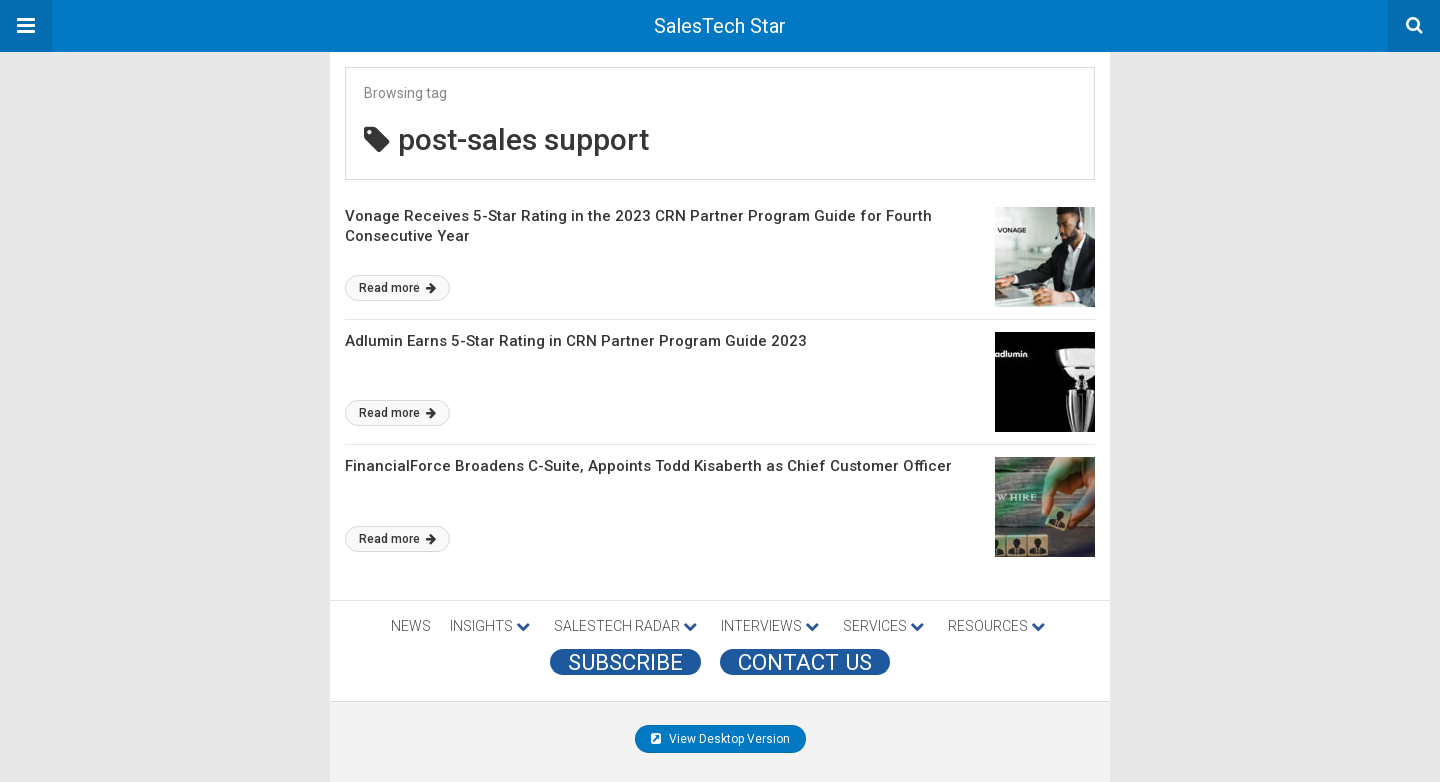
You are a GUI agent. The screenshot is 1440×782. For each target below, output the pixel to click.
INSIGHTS (490, 626)
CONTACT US (805, 662)
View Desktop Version (720, 739)
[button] (26, 26)
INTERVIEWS (770, 626)
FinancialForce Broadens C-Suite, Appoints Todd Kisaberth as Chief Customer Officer (648, 466)
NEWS (411, 626)
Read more (397, 288)
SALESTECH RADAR (625, 626)
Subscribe (625, 662)
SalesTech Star (720, 26)
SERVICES (883, 626)
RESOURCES (996, 626)
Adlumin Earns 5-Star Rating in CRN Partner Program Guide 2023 (576, 341)
